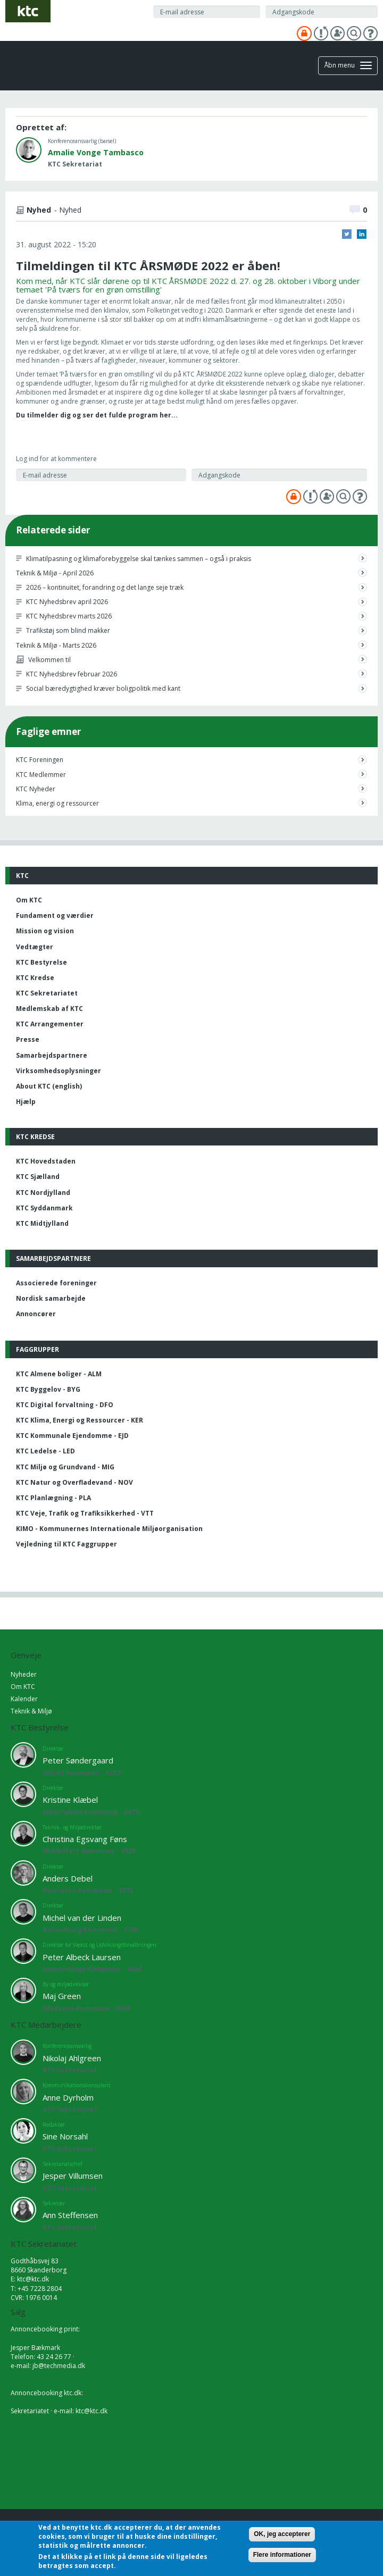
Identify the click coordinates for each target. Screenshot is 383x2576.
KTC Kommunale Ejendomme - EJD (72, 1435)
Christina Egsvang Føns (85, 1839)
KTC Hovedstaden (46, 1161)
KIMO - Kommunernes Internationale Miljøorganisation (109, 1528)
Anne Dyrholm (68, 2097)
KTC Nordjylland (43, 1192)
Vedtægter (34, 946)
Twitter (347, 234)
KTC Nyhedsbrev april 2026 (67, 601)
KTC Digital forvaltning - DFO (64, 1404)
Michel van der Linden (82, 1917)
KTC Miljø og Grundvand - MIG (65, 1466)
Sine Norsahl (65, 2136)
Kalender (24, 1698)
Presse (27, 1039)
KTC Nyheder (35, 788)
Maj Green (62, 1995)
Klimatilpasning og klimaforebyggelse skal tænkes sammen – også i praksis (138, 558)
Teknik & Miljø (31, 1711)
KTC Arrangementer (50, 1023)
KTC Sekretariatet (47, 993)
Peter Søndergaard (78, 1760)
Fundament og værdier (55, 915)
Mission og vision (45, 930)
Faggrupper (37, 1349)
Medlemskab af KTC (49, 1008)
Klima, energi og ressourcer (57, 803)
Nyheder (24, 1674)
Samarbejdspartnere (51, 1055)
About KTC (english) (49, 1086)
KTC (22, 875)
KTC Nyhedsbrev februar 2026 (71, 674)
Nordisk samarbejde (51, 1298)
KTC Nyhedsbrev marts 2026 (69, 616)
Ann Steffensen (70, 2215)
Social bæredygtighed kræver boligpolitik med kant (103, 688)
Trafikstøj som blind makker (68, 630)
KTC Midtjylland (42, 1223)
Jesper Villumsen (73, 2175)
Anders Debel (68, 1878)
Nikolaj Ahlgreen (72, 2058)
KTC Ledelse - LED (45, 1451)
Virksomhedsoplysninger (58, 1070)
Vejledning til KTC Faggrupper (66, 1544)
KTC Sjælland (38, 1176)
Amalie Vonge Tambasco (96, 152)
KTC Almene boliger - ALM (59, 1373)
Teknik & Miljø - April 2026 (55, 573)
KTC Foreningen (39, 759)
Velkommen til (49, 659)
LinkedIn (361, 234)
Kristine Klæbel (70, 1799)
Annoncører (36, 1313)
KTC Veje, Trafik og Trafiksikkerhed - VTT (85, 1513)
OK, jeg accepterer (282, 2534)
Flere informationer (282, 2554)
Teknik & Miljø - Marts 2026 (56, 645)
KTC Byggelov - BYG (48, 1389)
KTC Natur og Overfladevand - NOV (74, 1482)
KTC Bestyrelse (41, 962)
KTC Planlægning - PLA (53, 1497)
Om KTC (29, 900)
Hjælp (26, 1101)
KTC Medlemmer (41, 774)
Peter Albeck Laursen (82, 1957)
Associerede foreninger (56, 1282)
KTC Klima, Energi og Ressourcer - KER (79, 1420)
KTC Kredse (35, 977)
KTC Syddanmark (44, 1207)
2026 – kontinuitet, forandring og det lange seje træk (105, 587)
